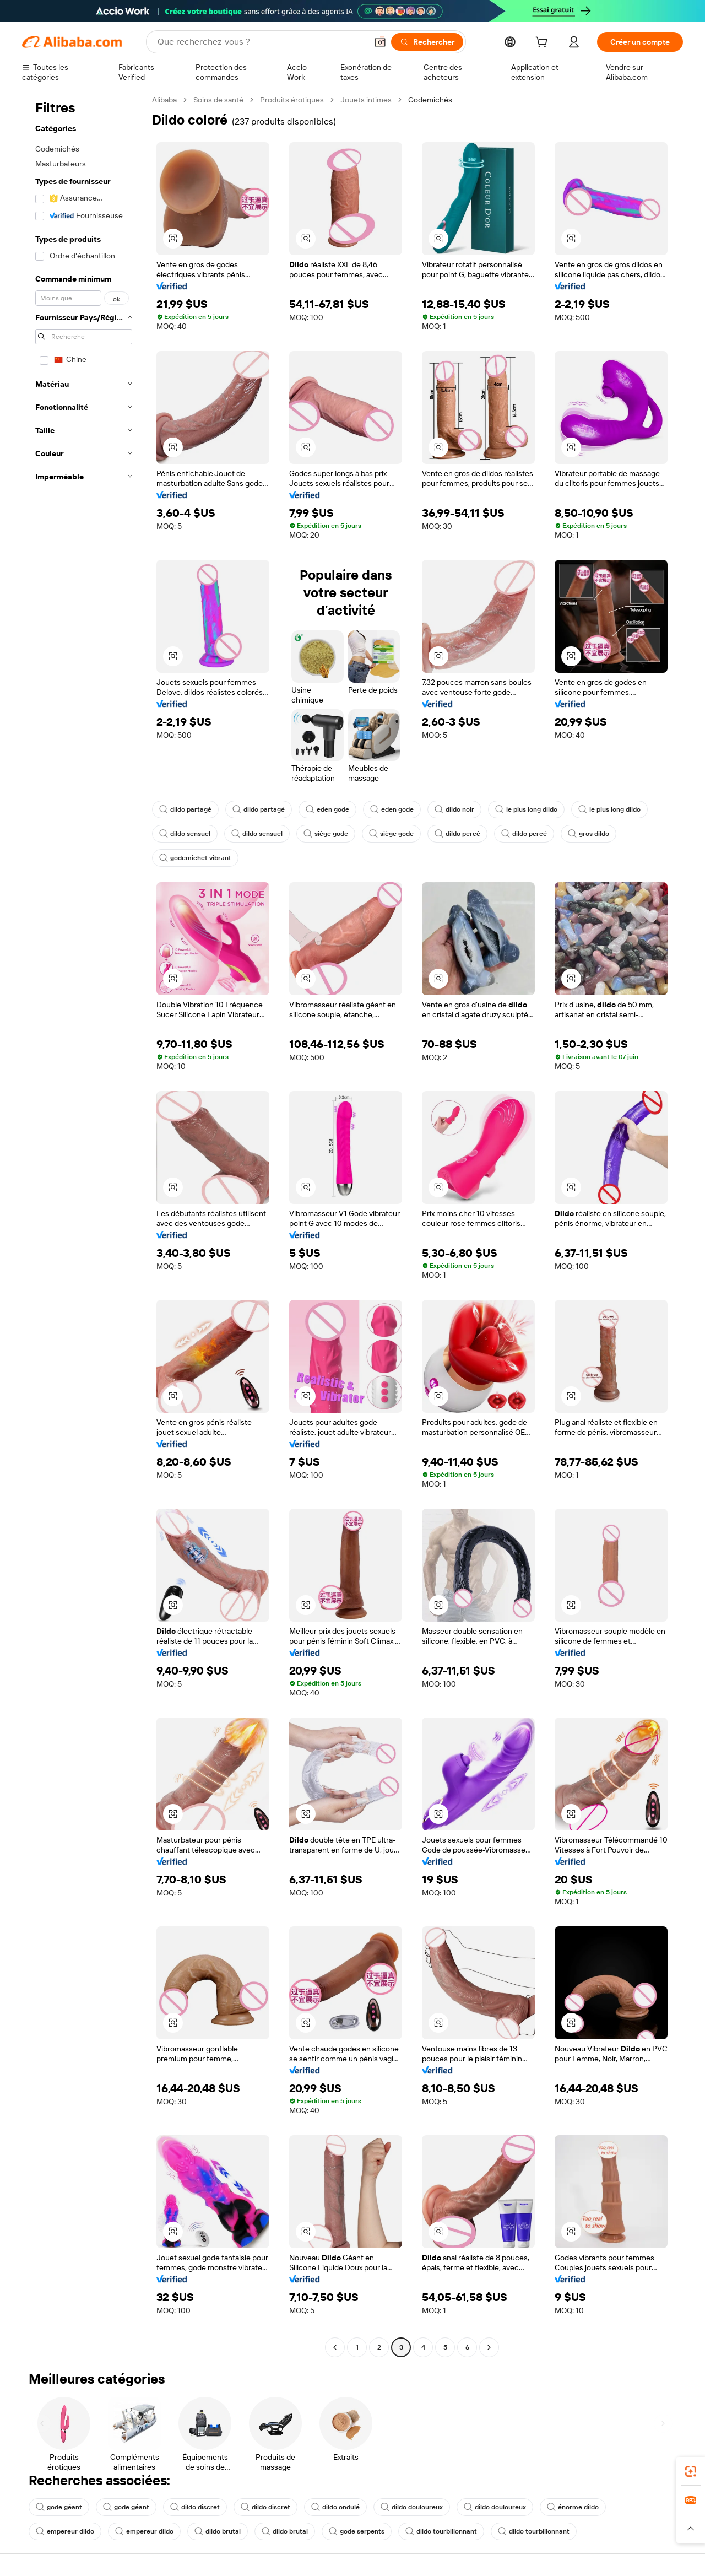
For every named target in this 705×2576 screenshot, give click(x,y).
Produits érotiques (292, 99)
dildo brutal (217, 2531)
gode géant (59, 2507)
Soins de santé (218, 99)
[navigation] (84, 1225)
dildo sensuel (184, 833)
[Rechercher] (427, 42)
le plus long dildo (526, 809)
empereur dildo (65, 2531)
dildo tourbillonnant (441, 2531)
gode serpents (356, 2531)
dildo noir (454, 809)
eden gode (327, 809)
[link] (690, 2471)
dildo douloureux (412, 2507)
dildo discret (195, 2507)
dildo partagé (185, 809)
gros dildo (588, 833)
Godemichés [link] (430, 99)
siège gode (325, 833)
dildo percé (457, 833)
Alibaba (164, 99)
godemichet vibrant (195, 858)
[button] (380, 41)
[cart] (543, 43)
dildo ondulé (335, 2507)
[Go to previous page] (335, 2347)
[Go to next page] (489, 2347)
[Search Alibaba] (261, 42)
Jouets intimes (366, 99)
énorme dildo (573, 2507)
